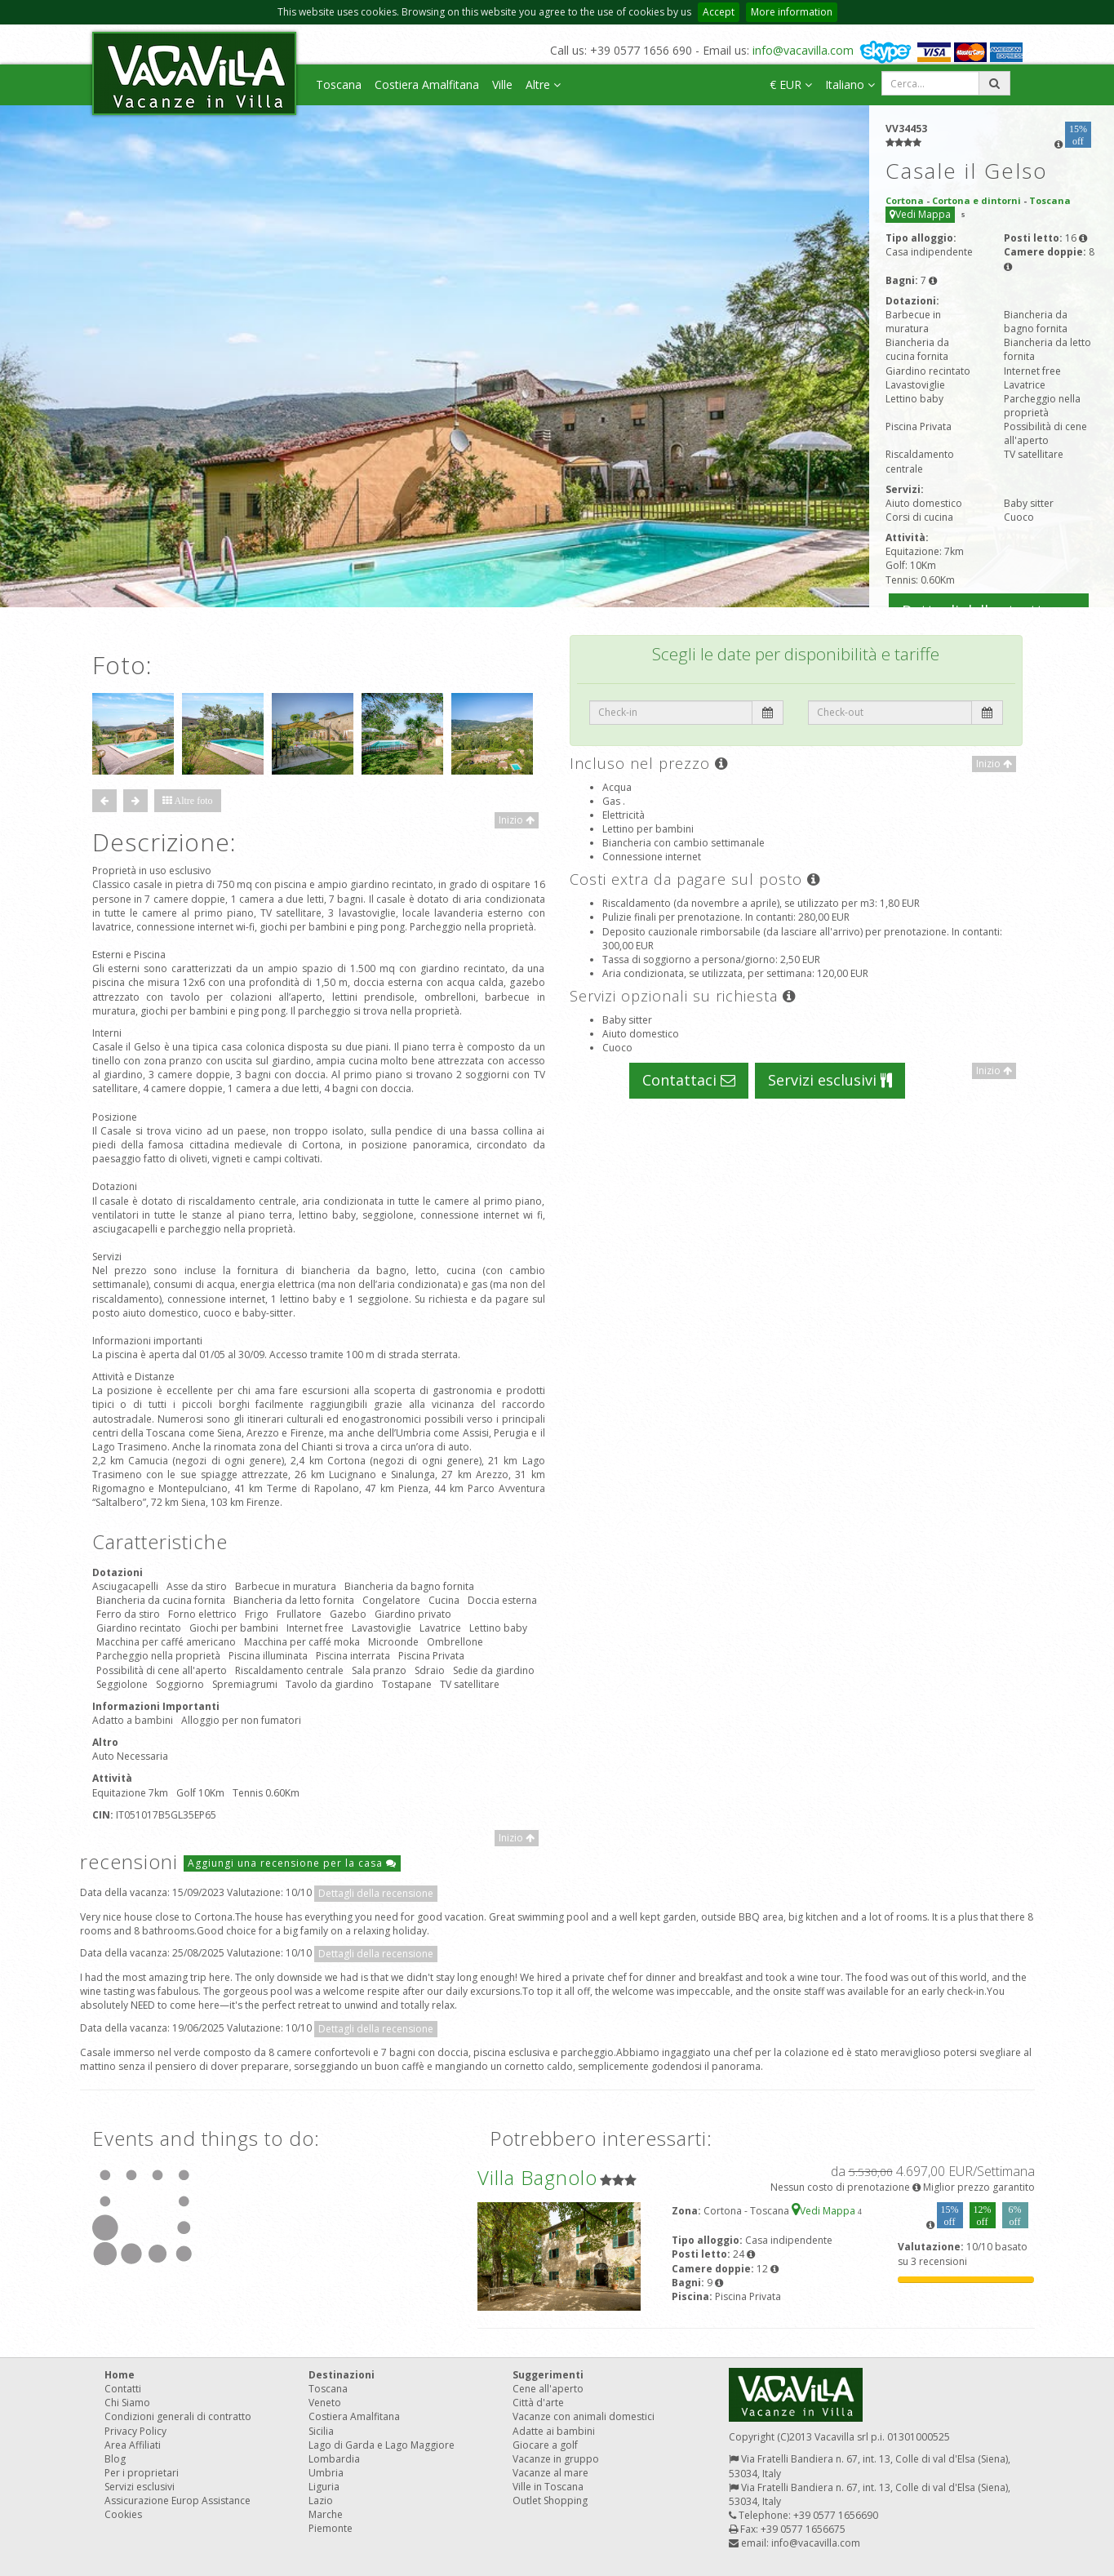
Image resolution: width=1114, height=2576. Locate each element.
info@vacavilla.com (803, 50)
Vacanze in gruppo (556, 2459)
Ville (502, 84)
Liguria (324, 2487)
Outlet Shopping (550, 2500)
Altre (543, 84)
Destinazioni (341, 2375)
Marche (325, 2514)
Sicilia (321, 2431)
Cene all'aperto (548, 2389)
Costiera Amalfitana (427, 84)
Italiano (850, 84)
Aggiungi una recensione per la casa (292, 1863)
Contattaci (688, 1080)
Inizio (517, 820)
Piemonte (330, 2528)
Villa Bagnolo (537, 2177)
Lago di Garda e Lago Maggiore (381, 2445)
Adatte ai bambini (554, 2431)
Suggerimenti (548, 2375)
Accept (719, 12)
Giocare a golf (545, 2445)
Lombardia (334, 2459)
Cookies (123, 2514)
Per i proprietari (141, 2473)
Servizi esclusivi (830, 1080)
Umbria (326, 2473)
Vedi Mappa (920, 214)
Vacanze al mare (550, 2473)
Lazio (320, 2500)
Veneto (324, 2402)
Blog (115, 2459)
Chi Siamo (127, 2402)
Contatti (122, 2389)
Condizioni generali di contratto (177, 2416)
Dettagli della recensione (375, 1893)
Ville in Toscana (548, 2487)
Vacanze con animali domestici (584, 2416)
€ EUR (791, 84)
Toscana (339, 84)
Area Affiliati (132, 2445)
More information (791, 12)
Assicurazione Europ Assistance (177, 2500)
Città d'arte (538, 2402)
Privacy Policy (135, 2431)
